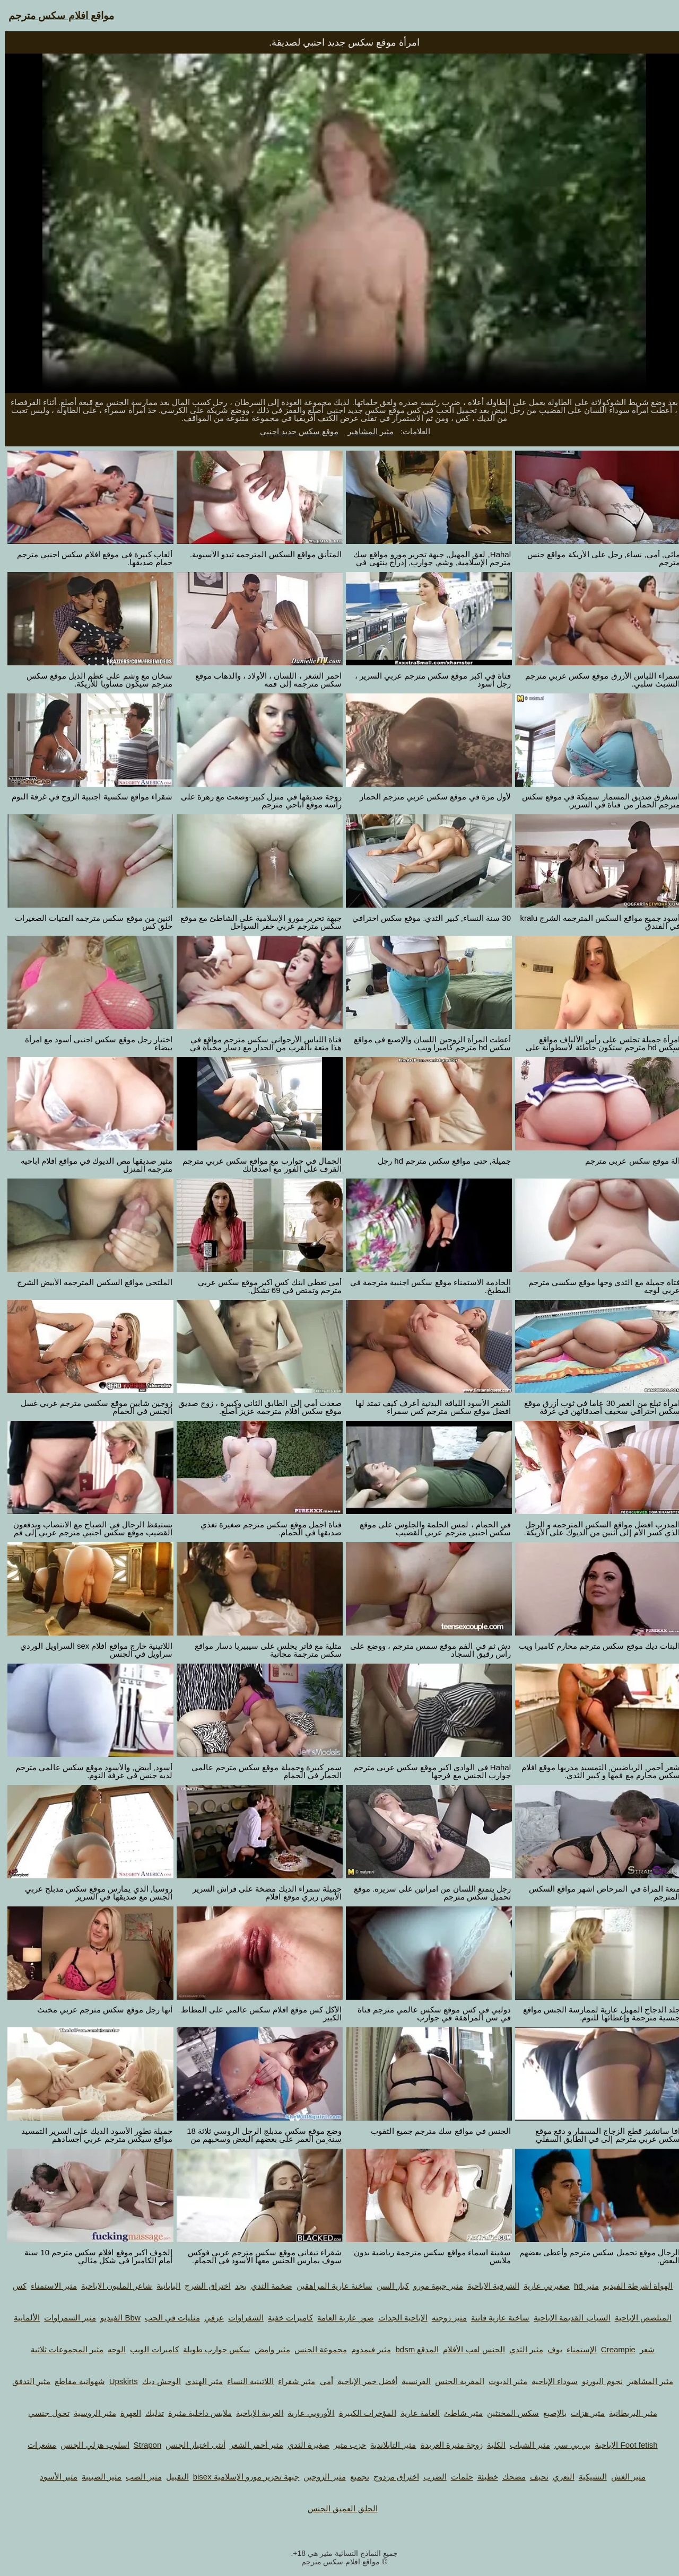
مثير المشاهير (366, 431)
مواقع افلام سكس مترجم (56, 15)
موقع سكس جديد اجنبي (294, 431)
